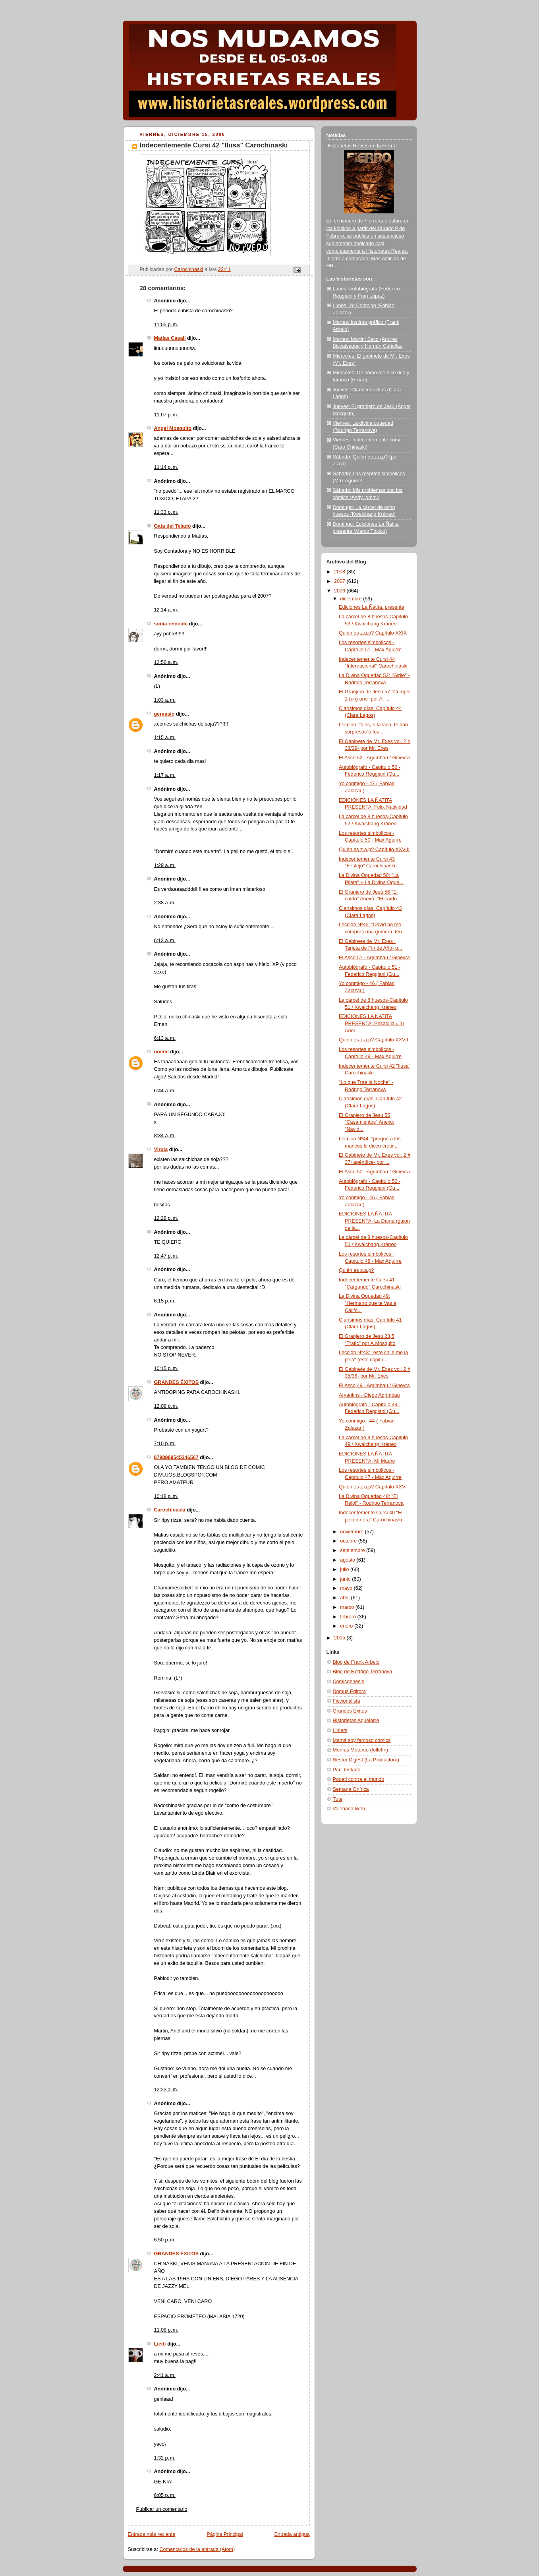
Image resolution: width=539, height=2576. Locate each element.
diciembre (351, 599)
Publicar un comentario (161, 2509)
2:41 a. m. (165, 2375)
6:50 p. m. (165, 2240)
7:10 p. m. (165, 1443)
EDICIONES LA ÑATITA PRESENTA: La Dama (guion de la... (374, 1221)
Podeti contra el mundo (358, 1779)
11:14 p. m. (166, 467)
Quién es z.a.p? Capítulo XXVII (373, 1040)
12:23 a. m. (166, 2089)
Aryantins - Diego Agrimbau (369, 1395)
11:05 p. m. (166, 324)
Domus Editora (349, 1691)
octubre (349, 1541)
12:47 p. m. (166, 1256)
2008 (340, 572)
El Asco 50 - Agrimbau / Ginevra (374, 1172)
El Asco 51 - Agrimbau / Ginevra (374, 957)
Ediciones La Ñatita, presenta (371, 607)
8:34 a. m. (165, 1135)
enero (347, 1626)
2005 (340, 1638)
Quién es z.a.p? (356, 1270)
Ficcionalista (346, 1701)
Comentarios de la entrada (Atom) (197, 2549)
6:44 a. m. (165, 1090)
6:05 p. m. (165, 2495)
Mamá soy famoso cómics (362, 1740)
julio (345, 1569)
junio (346, 1579)
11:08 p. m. (166, 2330)
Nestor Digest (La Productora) (366, 1760)
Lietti (160, 2344)
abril (345, 1598)
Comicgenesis (348, 1681)
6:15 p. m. (165, 1301)
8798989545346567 (176, 1457)
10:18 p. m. (166, 1496)
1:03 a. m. (165, 700)
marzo (347, 1607)
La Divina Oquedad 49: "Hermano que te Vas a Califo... (367, 1303)
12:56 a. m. (166, 662)
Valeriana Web (349, 1809)
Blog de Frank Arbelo (356, 1662)
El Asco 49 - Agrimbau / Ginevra (374, 1385)
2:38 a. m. (165, 903)
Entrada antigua (291, 2534)
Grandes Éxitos (350, 1711)
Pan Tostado (347, 1770)
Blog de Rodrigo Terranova (362, 1671)
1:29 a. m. (165, 865)
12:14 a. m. (166, 610)
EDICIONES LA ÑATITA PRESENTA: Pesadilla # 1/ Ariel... (371, 1023)
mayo (347, 1588)
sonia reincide (171, 624)
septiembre (353, 1550)
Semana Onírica (351, 1789)
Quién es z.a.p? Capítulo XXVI (373, 1487)
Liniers (340, 1730)
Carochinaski (169, 1510)
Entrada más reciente (152, 2534)
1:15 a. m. (165, 737)
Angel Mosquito (173, 428)
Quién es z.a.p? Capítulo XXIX (373, 633)
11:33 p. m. (166, 512)
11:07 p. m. (166, 415)
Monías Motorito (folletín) (360, 1750)
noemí (161, 1052)
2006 (340, 591)
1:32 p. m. (165, 2458)
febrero (348, 1617)
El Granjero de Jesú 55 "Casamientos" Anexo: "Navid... (366, 1122)
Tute (338, 1799)
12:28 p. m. (166, 1218)
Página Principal (225, 2534)
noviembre (352, 1532)
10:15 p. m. (166, 1368)
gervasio (164, 714)
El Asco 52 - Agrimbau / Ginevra (374, 758)
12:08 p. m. (166, 1406)
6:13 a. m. (165, 940)
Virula (161, 1149)
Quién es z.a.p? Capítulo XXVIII (374, 849)
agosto (348, 1560)
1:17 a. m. (165, 775)
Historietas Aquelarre (356, 1720)
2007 (340, 581)
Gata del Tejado (172, 526)
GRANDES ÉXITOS (176, 1382)
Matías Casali (170, 338)
